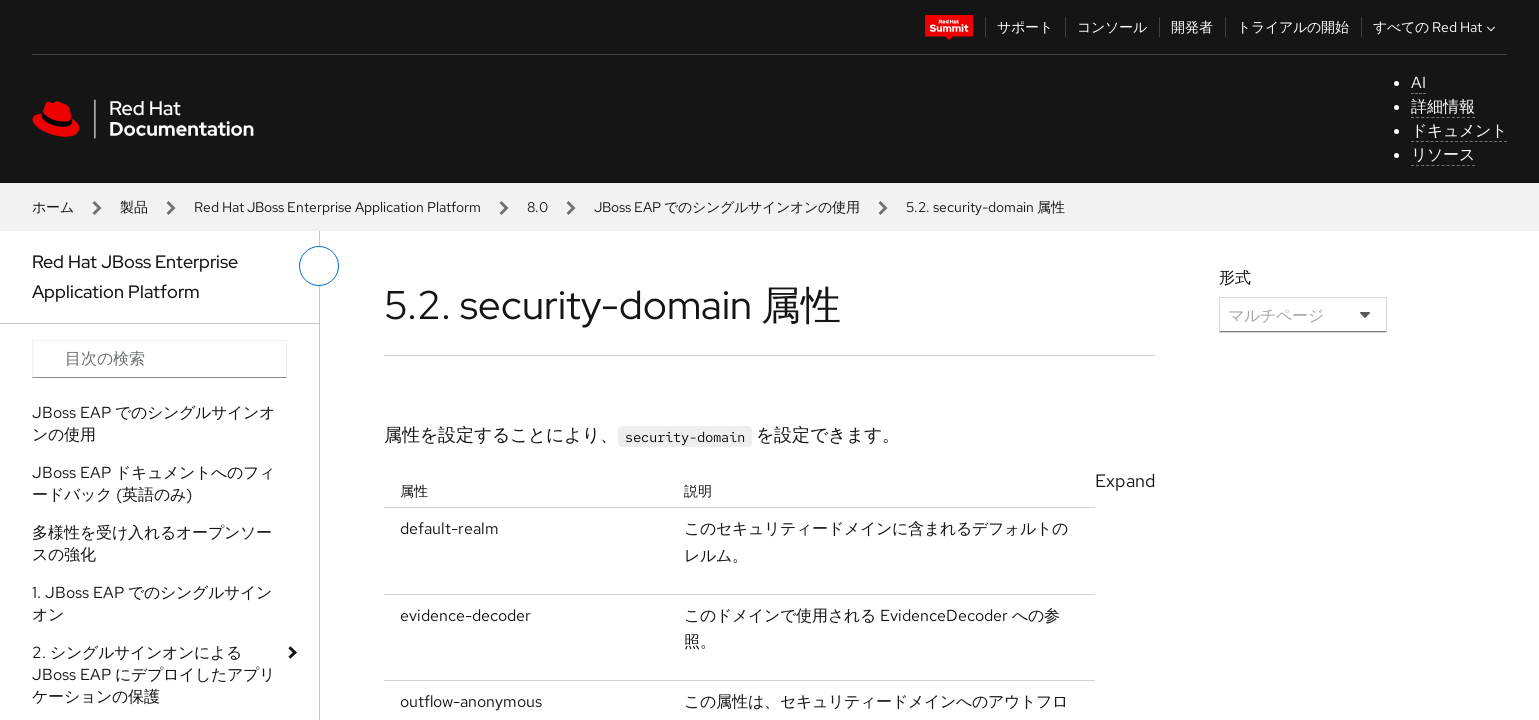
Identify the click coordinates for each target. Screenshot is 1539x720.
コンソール (1112, 27)
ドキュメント (1459, 130)
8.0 (537, 207)
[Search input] (159, 359)
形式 (1235, 277)
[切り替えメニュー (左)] (319, 266)
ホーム (53, 207)
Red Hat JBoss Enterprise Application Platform (337, 207)
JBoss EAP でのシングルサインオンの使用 (727, 207)
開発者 (1192, 27)
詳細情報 (1443, 106)
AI (1418, 82)
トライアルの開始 (1293, 27)
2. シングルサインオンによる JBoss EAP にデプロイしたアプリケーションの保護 (153, 674)
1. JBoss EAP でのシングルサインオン (152, 603)
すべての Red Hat (1436, 27)
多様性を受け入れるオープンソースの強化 (152, 543)
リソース (1443, 154)
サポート (1025, 27)
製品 (134, 207)
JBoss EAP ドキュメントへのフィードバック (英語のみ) (153, 483)
